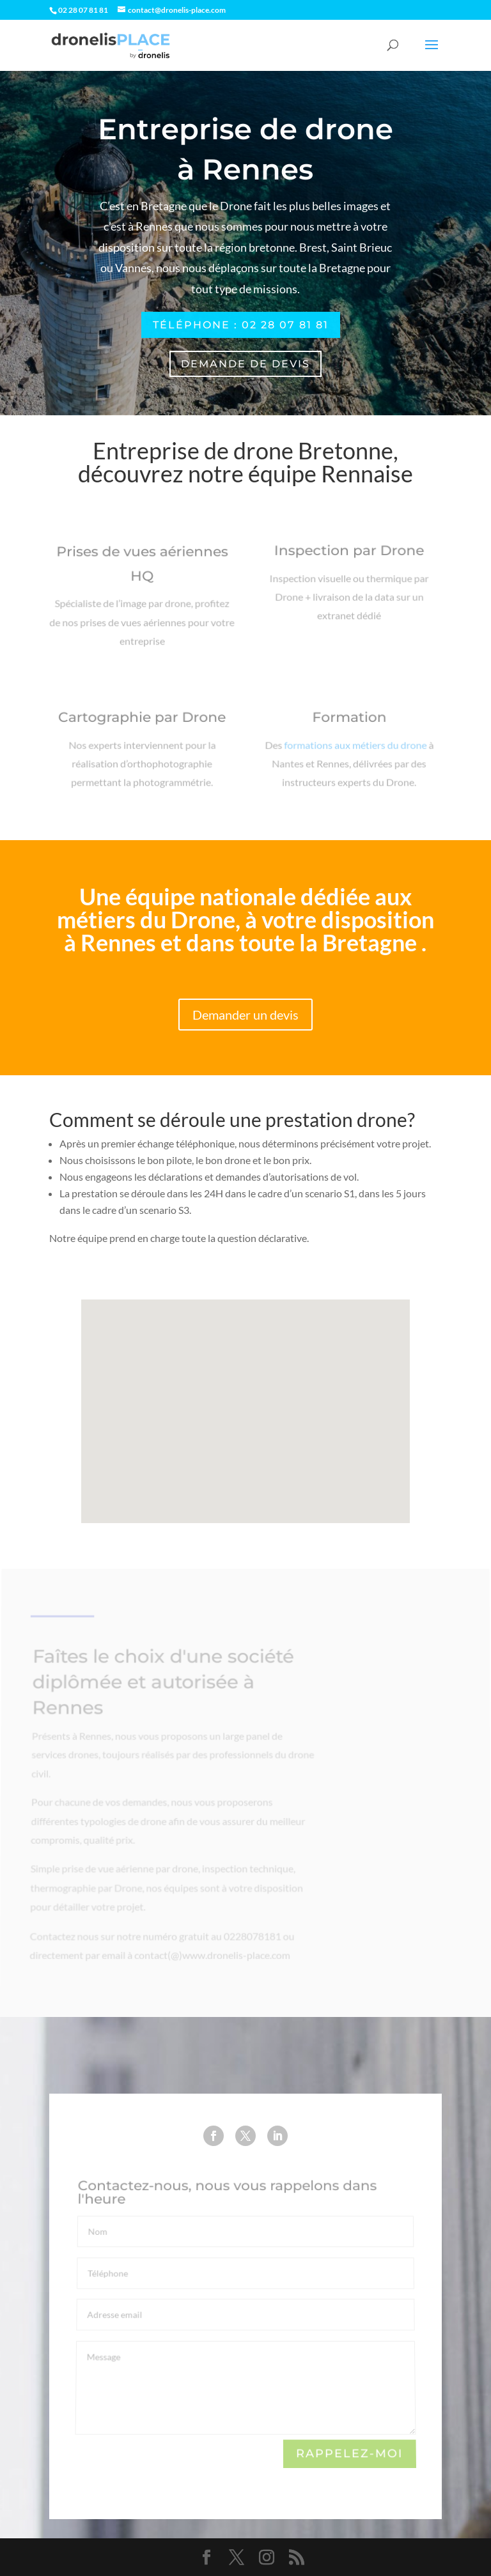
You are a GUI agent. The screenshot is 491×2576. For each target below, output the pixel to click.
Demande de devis (245, 364)
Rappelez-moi (349, 2453)
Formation (349, 723)
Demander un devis (245, 1014)
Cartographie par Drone (142, 723)
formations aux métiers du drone (355, 748)
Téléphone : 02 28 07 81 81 (241, 325)
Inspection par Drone (349, 556)
